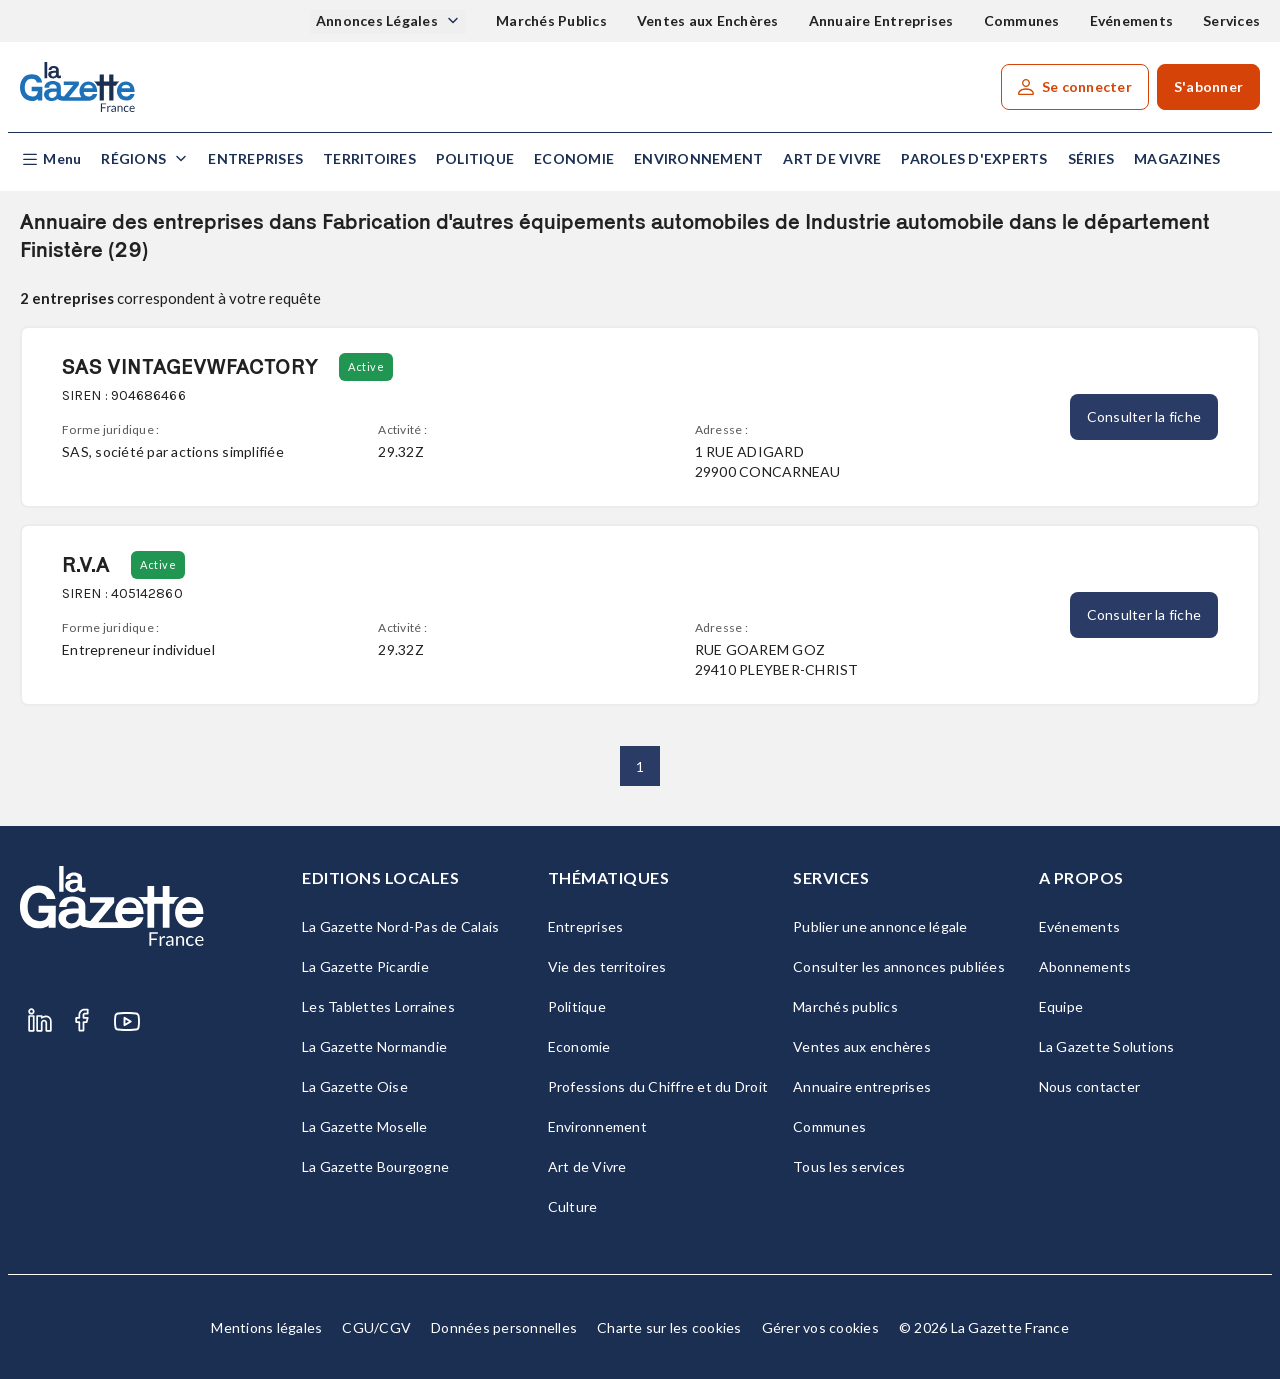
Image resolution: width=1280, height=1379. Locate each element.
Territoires (369, 158)
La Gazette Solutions (1107, 1046)
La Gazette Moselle (365, 1126)
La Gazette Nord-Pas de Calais (400, 926)
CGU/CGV (376, 1327)
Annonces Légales (378, 20)
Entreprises (255, 158)
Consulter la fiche (1144, 416)
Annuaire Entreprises (881, 20)
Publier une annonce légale (880, 926)
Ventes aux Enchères (708, 20)
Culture (573, 1206)
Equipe (1061, 1006)
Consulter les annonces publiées (899, 966)
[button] (50, 159)
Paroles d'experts (974, 158)
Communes (1022, 20)
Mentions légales (266, 1327)
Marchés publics (845, 1006)
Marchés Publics (551, 20)
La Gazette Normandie (374, 1046)
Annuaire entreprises (862, 1086)
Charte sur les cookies (669, 1327)
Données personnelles (504, 1327)
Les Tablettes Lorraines (378, 1006)
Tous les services (849, 1166)
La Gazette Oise (355, 1086)
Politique (475, 158)
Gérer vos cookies (820, 1327)
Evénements (1132, 20)
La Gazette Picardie (365, 966)
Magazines (1177, 158)
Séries (1091, 158)
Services (1231, 20)
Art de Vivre (832, 158)
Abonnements (1085, 966)
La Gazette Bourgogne (375, 1166)
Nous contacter (1090, 1086)
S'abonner (1208, 86)
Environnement (698, 158)
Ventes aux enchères (862, 1046)
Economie (574, 158)
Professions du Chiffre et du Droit (658, 1086)
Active (366, 366)
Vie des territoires (607, 966)
